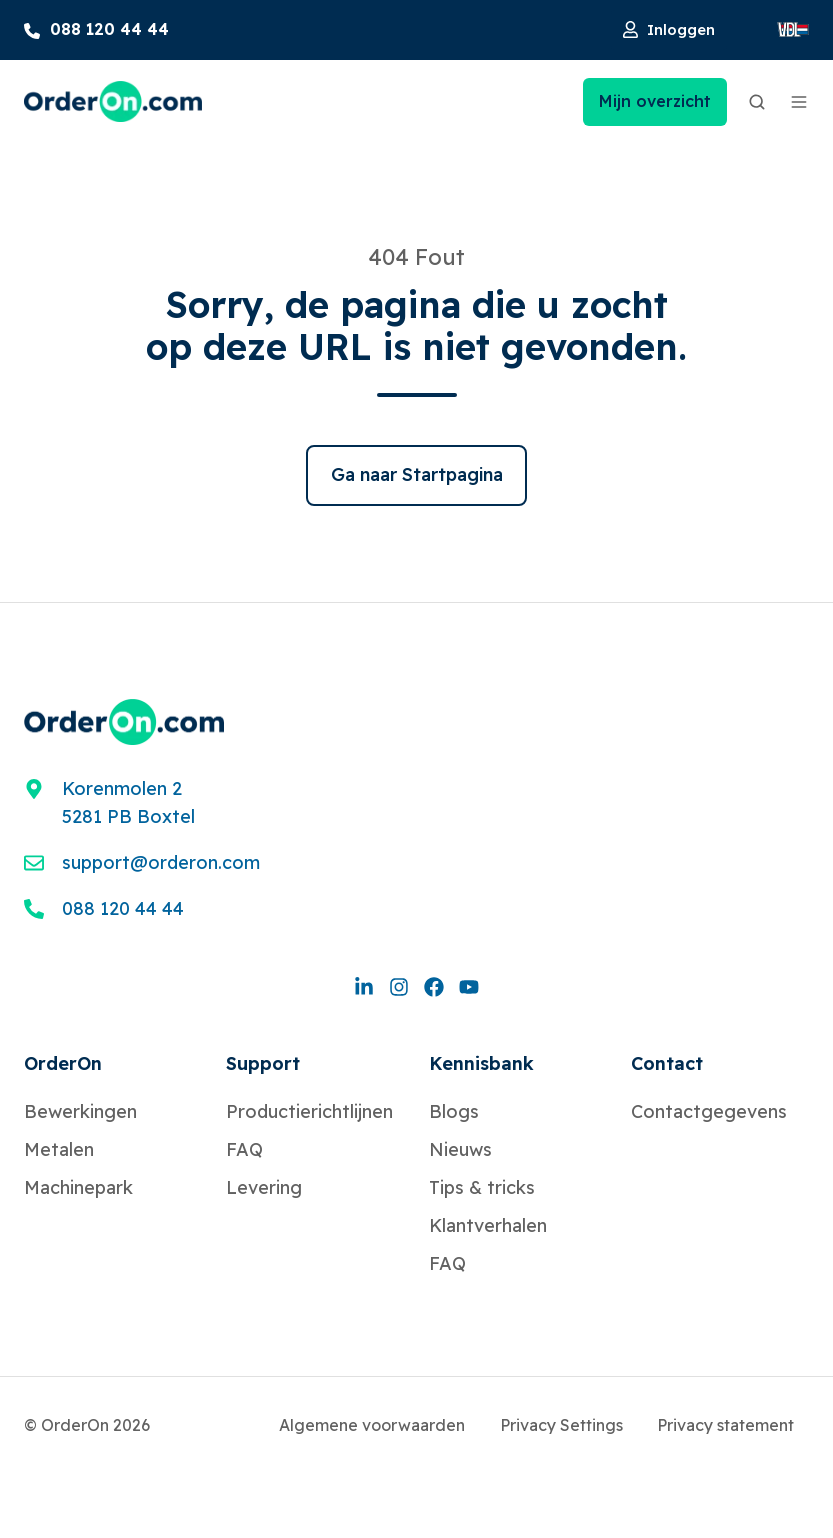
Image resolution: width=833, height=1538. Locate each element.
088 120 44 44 (123, 908)
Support (263, 1063)
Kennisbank (481, 1063)
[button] (757, 102)
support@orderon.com (161, 862)
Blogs (454, 1111)
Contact (667, 1063)
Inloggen (669, 29)
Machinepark (78, 1187)
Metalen (59, 1149)
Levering (264, 1187)
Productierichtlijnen (309, 1111)
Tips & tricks (482, 1187)
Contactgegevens (709, 1111)
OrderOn (63, 1063)
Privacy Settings (561, 1425)
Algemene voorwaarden (372, 1425)
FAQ (244, 1149)
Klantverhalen (488, 1225)
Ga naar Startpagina (417, 474)
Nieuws (460, 1149)
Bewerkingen (80, 1111)
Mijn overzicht (655, 101)
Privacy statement (725, 1425)
